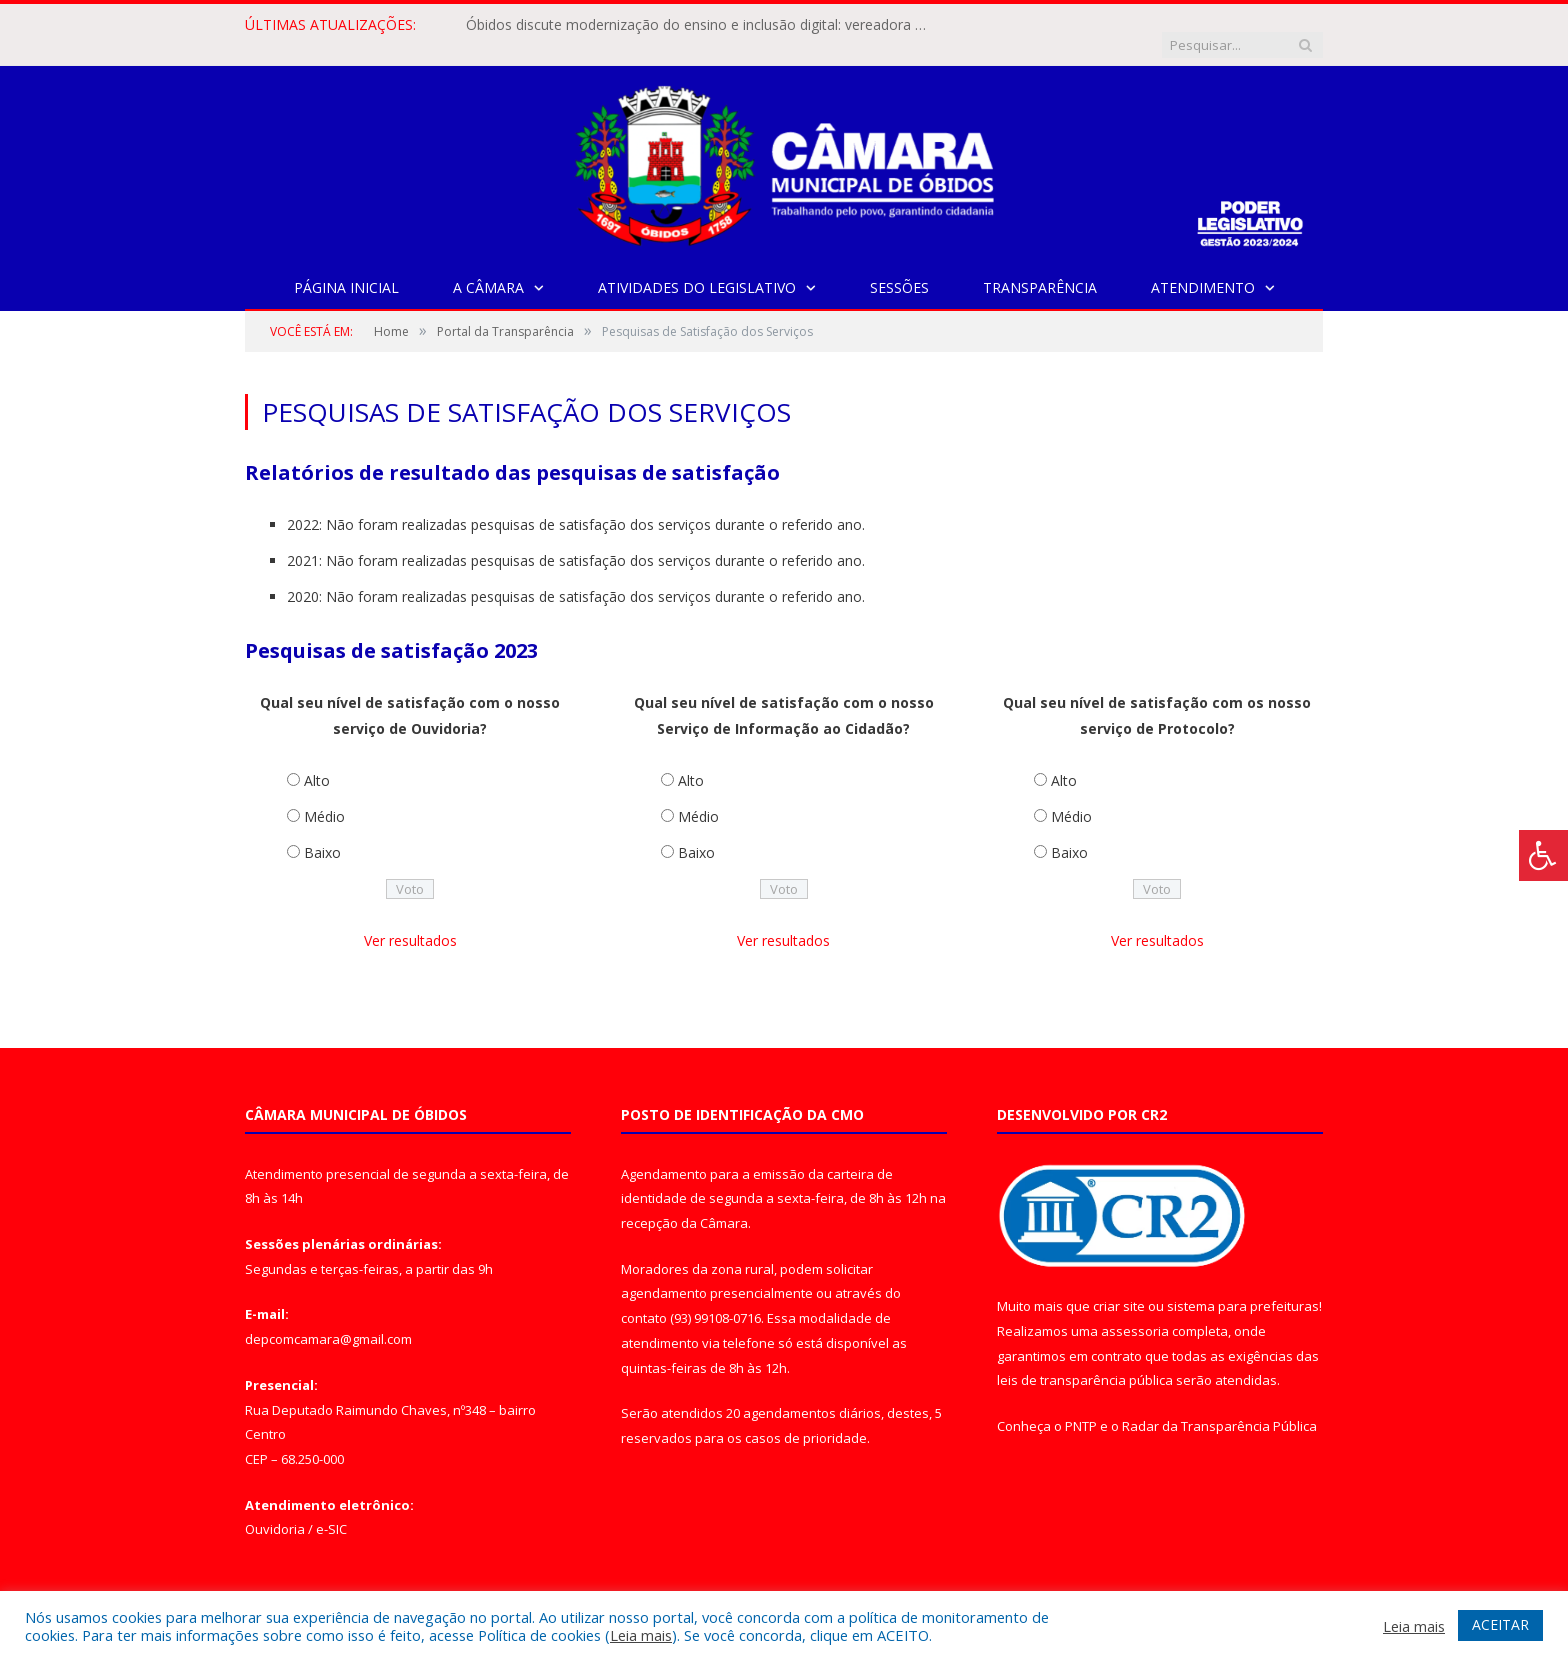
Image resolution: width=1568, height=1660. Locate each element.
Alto (317, 760)
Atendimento (1203, 267)
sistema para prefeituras (1243, 1286)
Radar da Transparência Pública (1219, 1406)
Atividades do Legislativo (697, 267)
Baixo (322, 832)
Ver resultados (410, 920)
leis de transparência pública (1085, 1360)
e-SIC (331, 1509)
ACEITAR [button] (1500, 1624)
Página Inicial (346, 267)
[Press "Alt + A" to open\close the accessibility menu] (1543, 855)
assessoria (1135, 1311)
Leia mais (641, 1635)
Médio (324, 796)
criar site (1119, 1286)
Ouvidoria (275, 1509)
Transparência (1040, 267)
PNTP (1081, 1406)
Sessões (899, 267)
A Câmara (488, 267)
